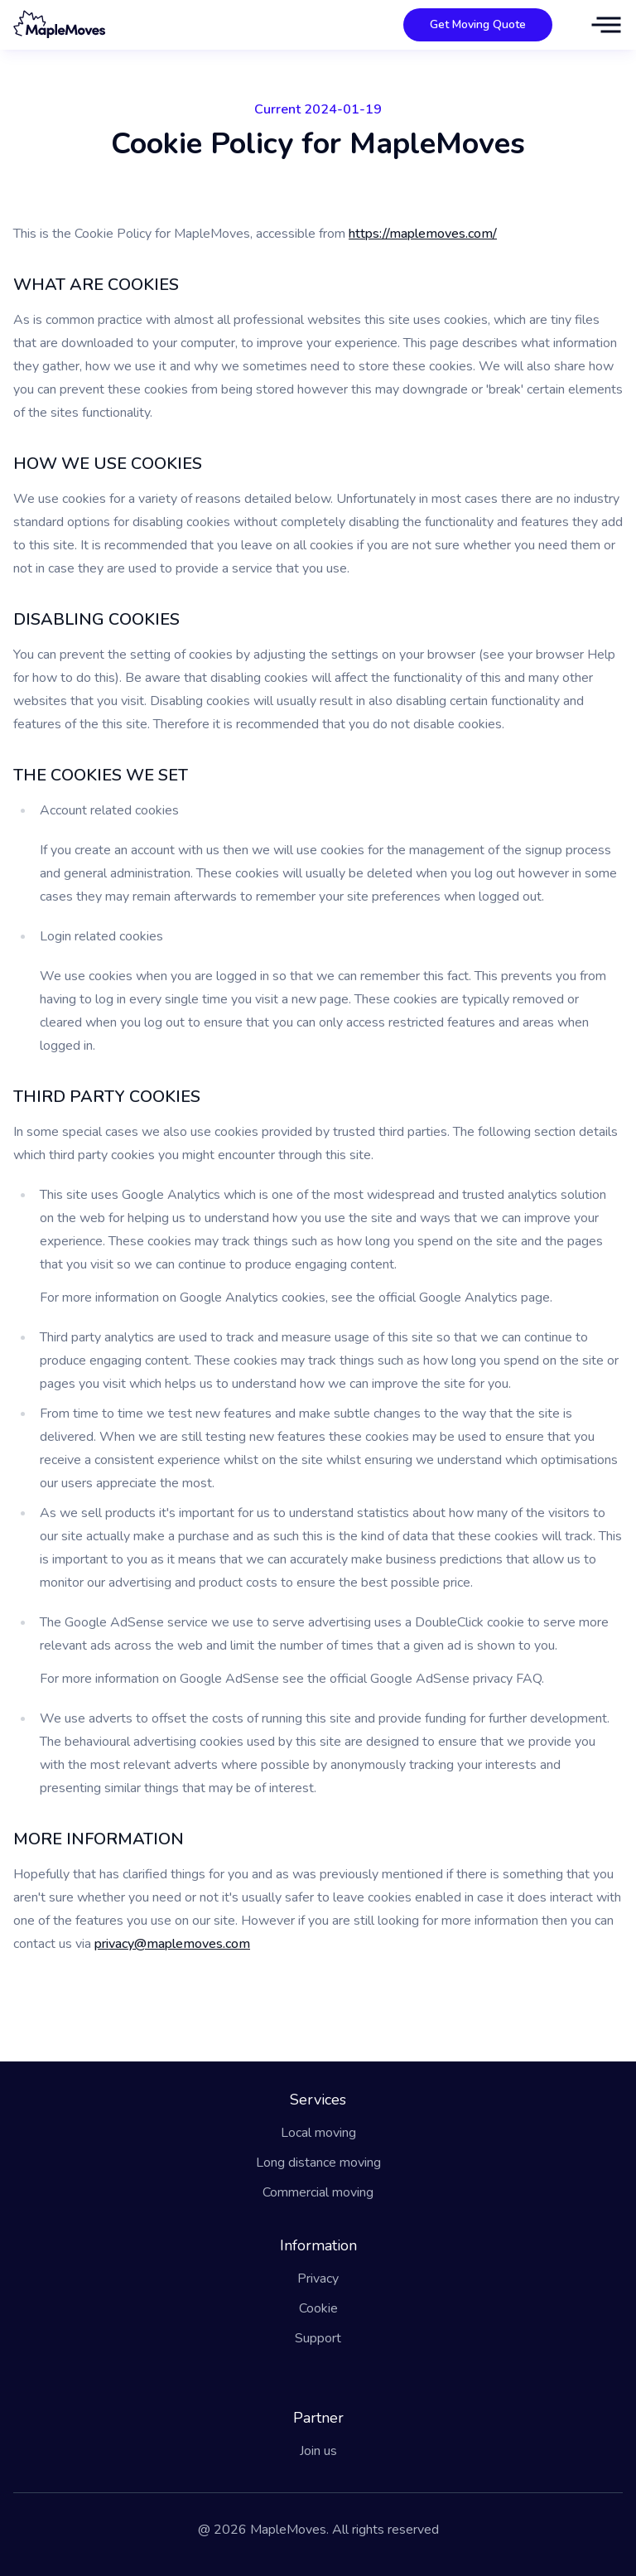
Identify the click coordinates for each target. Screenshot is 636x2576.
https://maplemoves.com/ (423, 234)
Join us (318, 2451)
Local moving (318, 2133)
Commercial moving (318, 2192)
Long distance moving (318, 2162)
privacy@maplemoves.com (172, 1944)
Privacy (318, 2278)
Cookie (318, 2308)
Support (318, 2338)
